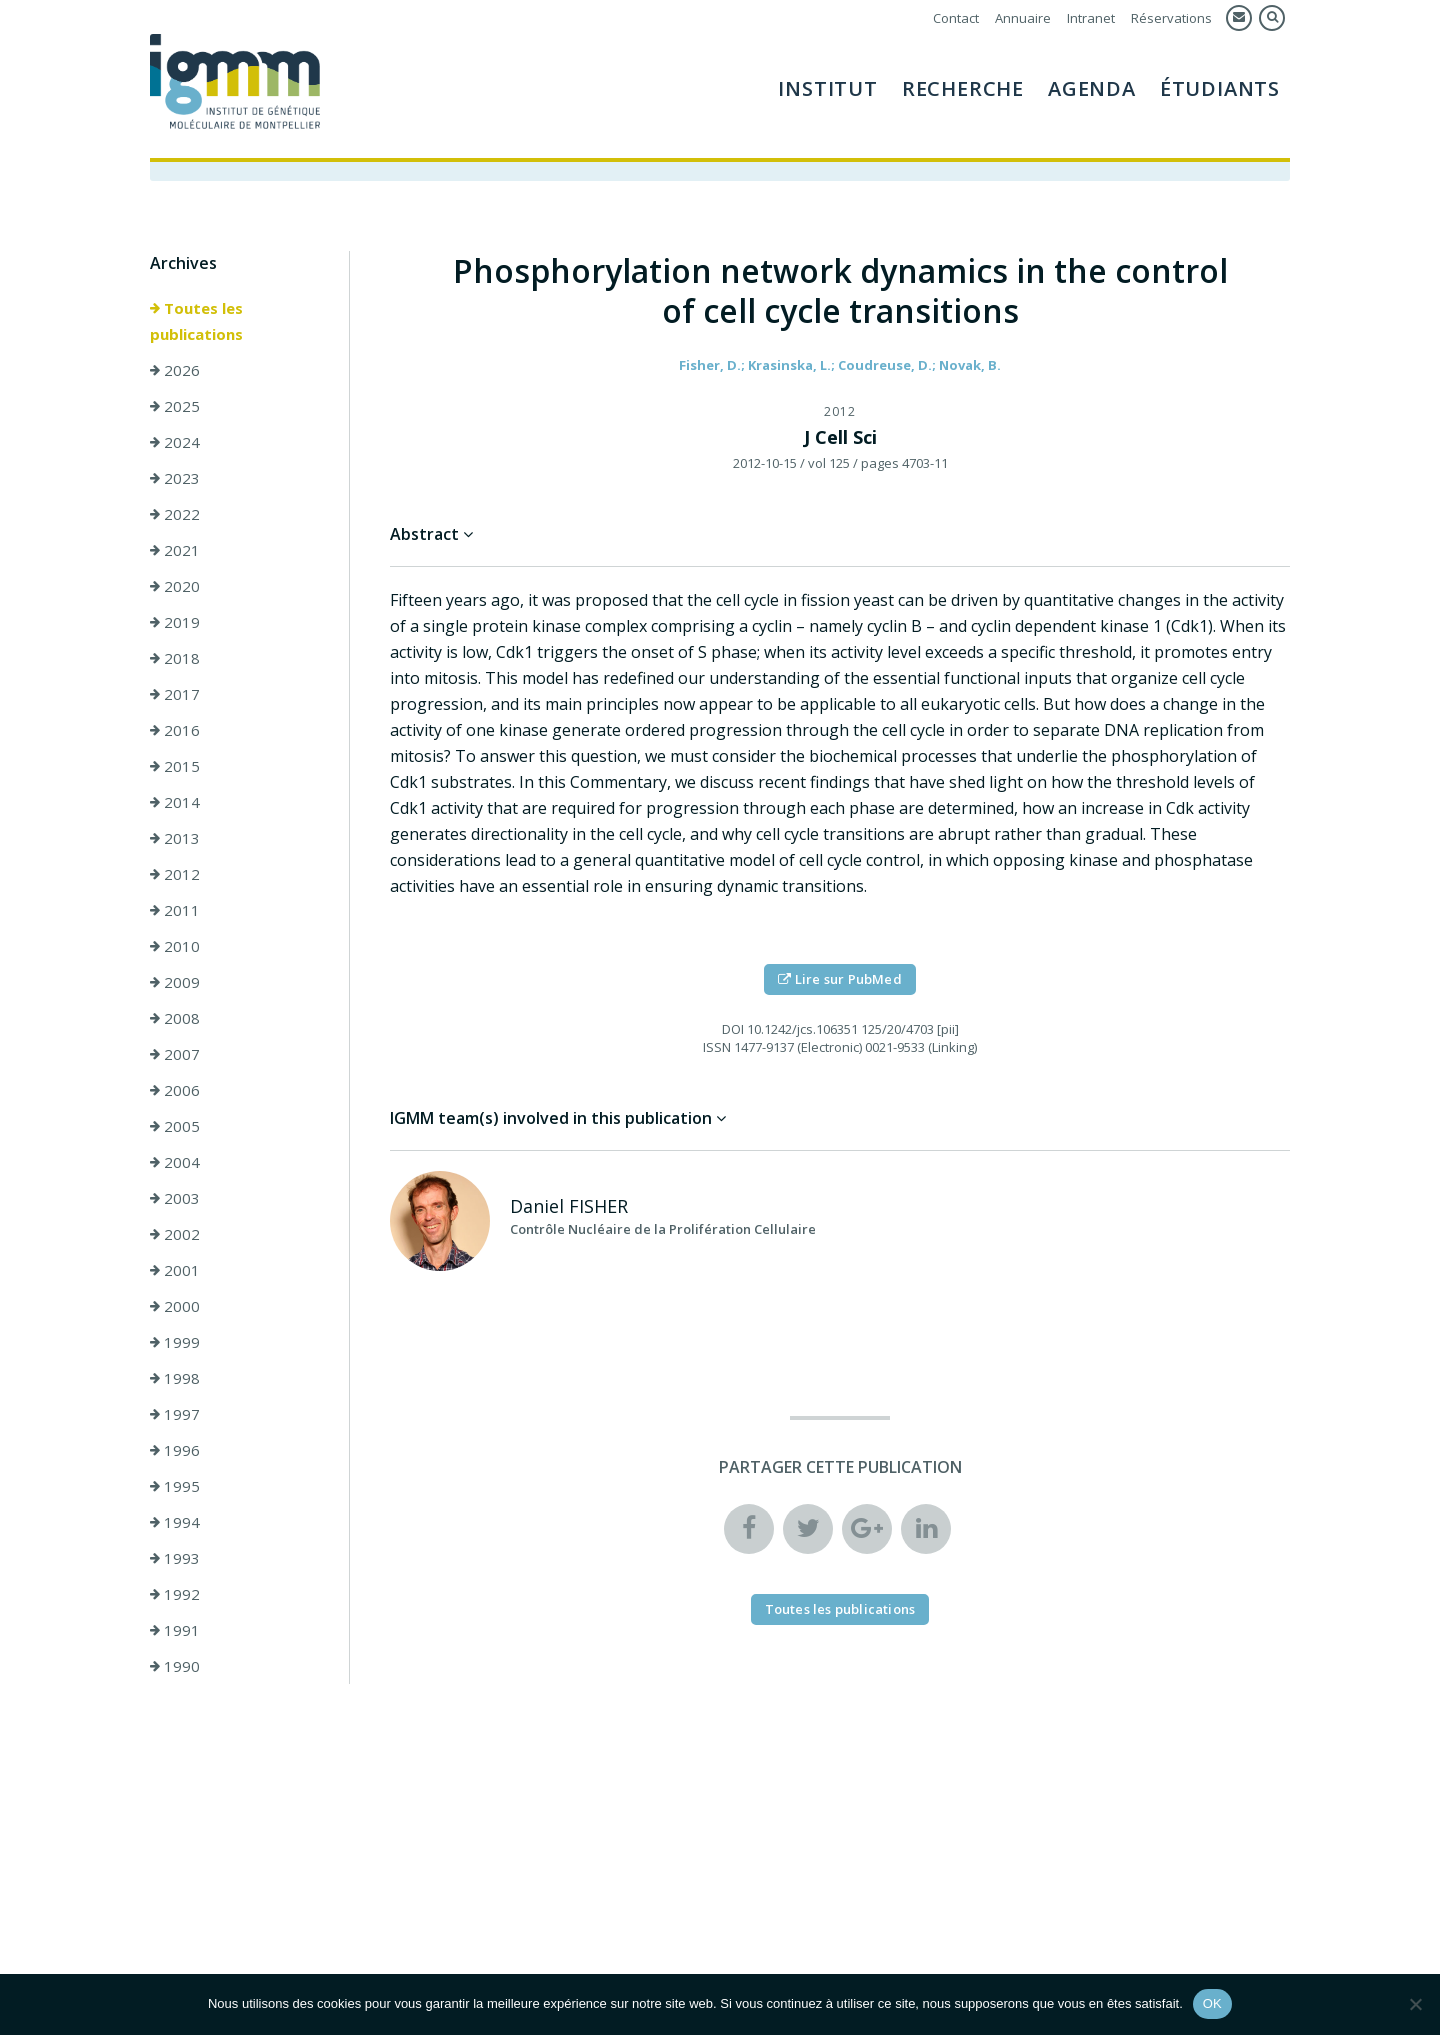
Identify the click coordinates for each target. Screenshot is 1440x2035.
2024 (175, 443)
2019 (175, 623)
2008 (175, 1019)
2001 (175, 1271)
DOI (733, 1030)
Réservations (1171, 18)
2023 (175, 479)
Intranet (1091, 18)
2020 (175, 587)
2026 (175, 371)
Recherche (963, 88)
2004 (175, 1163)
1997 (175, 1415)
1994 (175, 1523)
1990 (175, 1667)
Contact (956, 18)
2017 (175, 695)
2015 (175, 767)
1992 (175, 1595)
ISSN (717, 1048)
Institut (827, 88)
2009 (175, 983)
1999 (175, 1343)
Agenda (1092, 88)
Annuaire (1023, 18)
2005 (175, 1127)
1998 (175, 1379)
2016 (175, 731)
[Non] (1415, 2004)
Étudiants (1220, 88)
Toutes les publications (196, 322)
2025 (175, 407)
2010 (175, 947)
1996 (175, 1451)
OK (1212, 2003)
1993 (175, 1559)
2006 (175, 1091)
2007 (175, 1055)
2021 (175, 551)
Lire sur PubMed (839, 980)
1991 (175, 1631)
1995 (175, 1487)
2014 (175, 803)
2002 (175, 1235)
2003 (175, 1199)
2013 (175, 839)
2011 (175, 911)
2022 (175, 515)
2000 (175, 1307)
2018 (175, 659)
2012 (175, 875)
